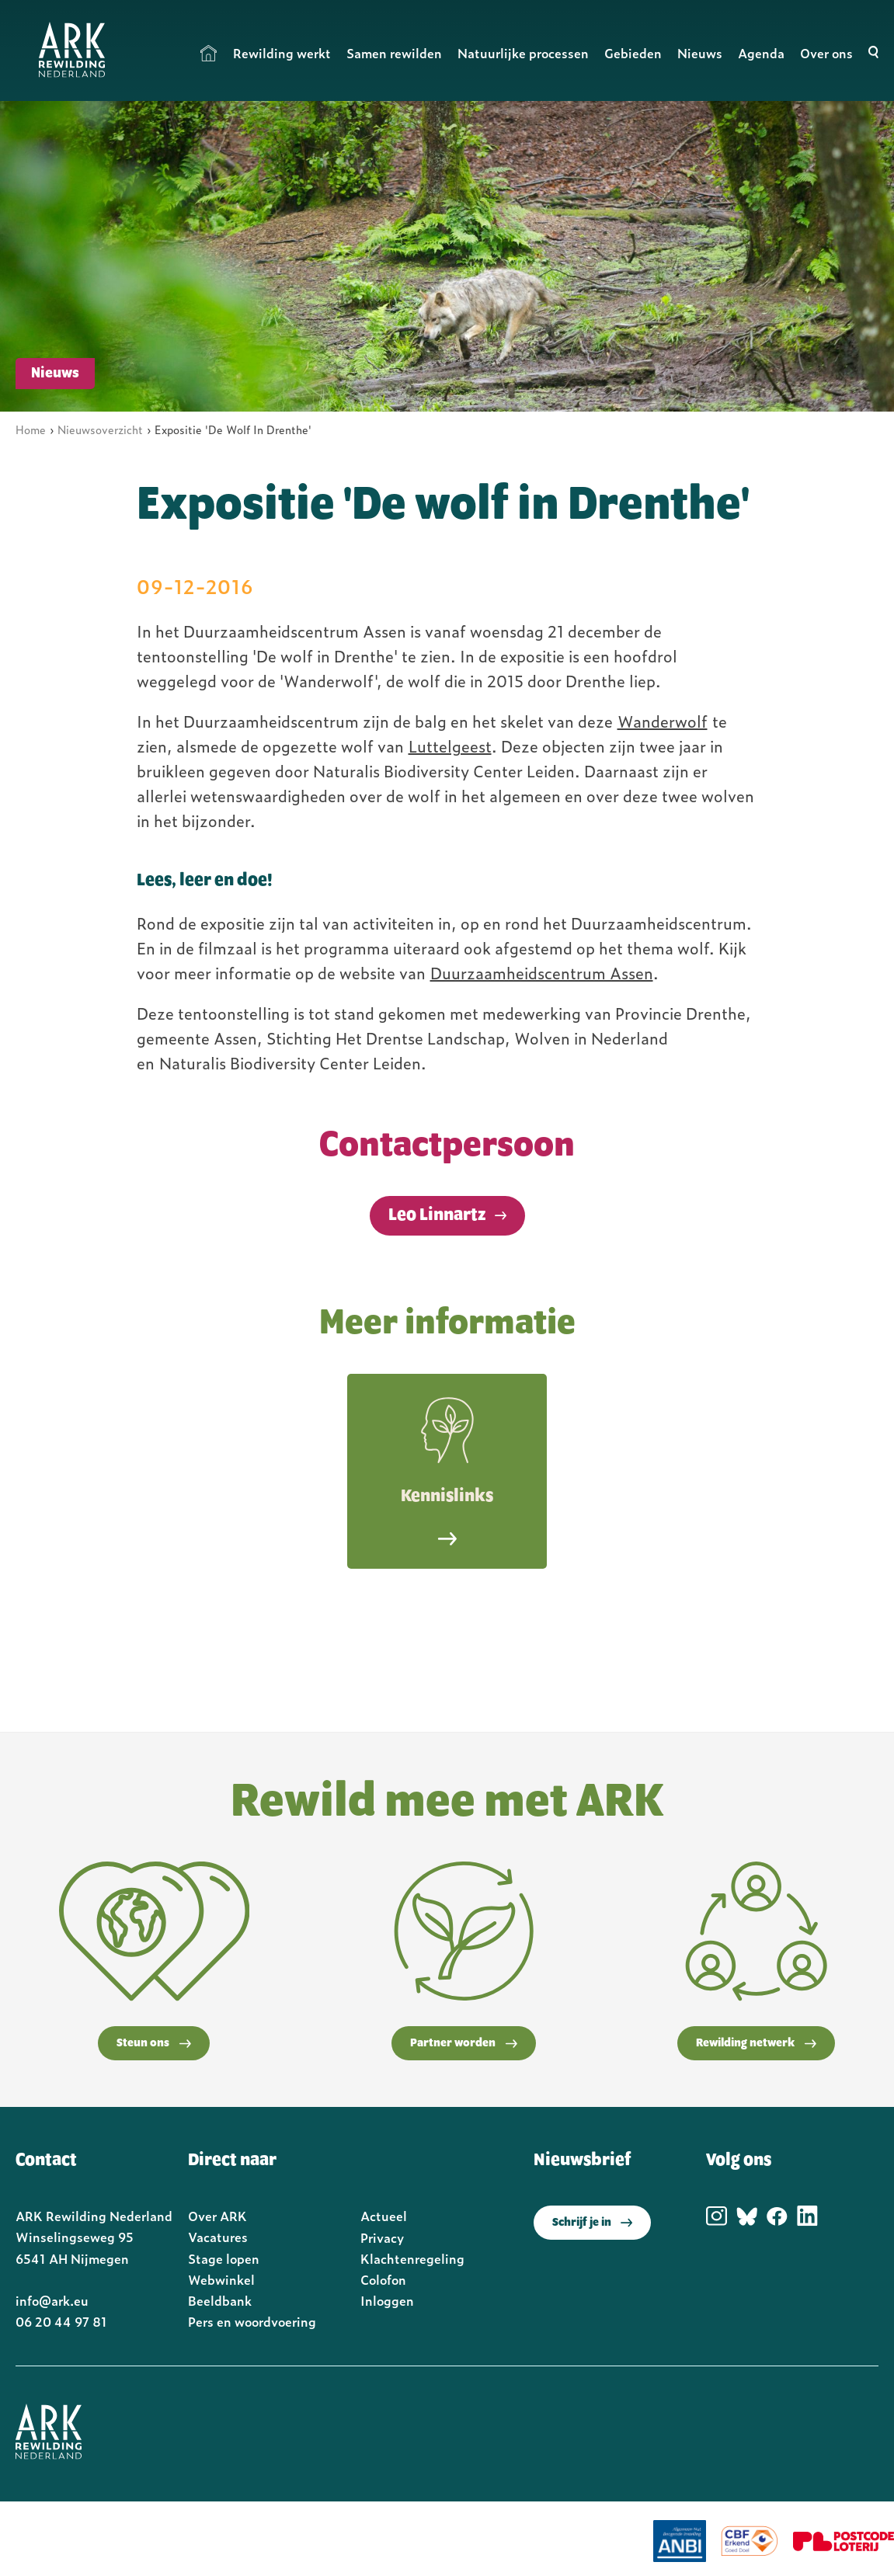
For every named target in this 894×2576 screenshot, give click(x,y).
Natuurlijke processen (523, 52)
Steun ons (154, 2043)
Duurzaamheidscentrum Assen (541, 972)
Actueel (383, 2215)
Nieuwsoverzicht (100, 429)
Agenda (761, 52)
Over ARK (217, 2215)
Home (208, 53)
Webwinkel (221, 2279)
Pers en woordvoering (252, 2321)
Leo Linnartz (436, 1215)
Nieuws (699, 52)
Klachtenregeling (412, 2258)
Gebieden (633, 52)
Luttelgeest (450, 745)
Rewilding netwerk (756, 2043)
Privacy (382, 2237)
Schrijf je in (592, 2222)
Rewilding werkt (282, 52)
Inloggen (387, 2300)
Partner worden (463, 2043)
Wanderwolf (662, 720)
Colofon (383, 2279)
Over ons (826, 52)
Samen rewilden (394, 52)
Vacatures (218, 2236)
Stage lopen (223, 2258)
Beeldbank (220, 2300)
